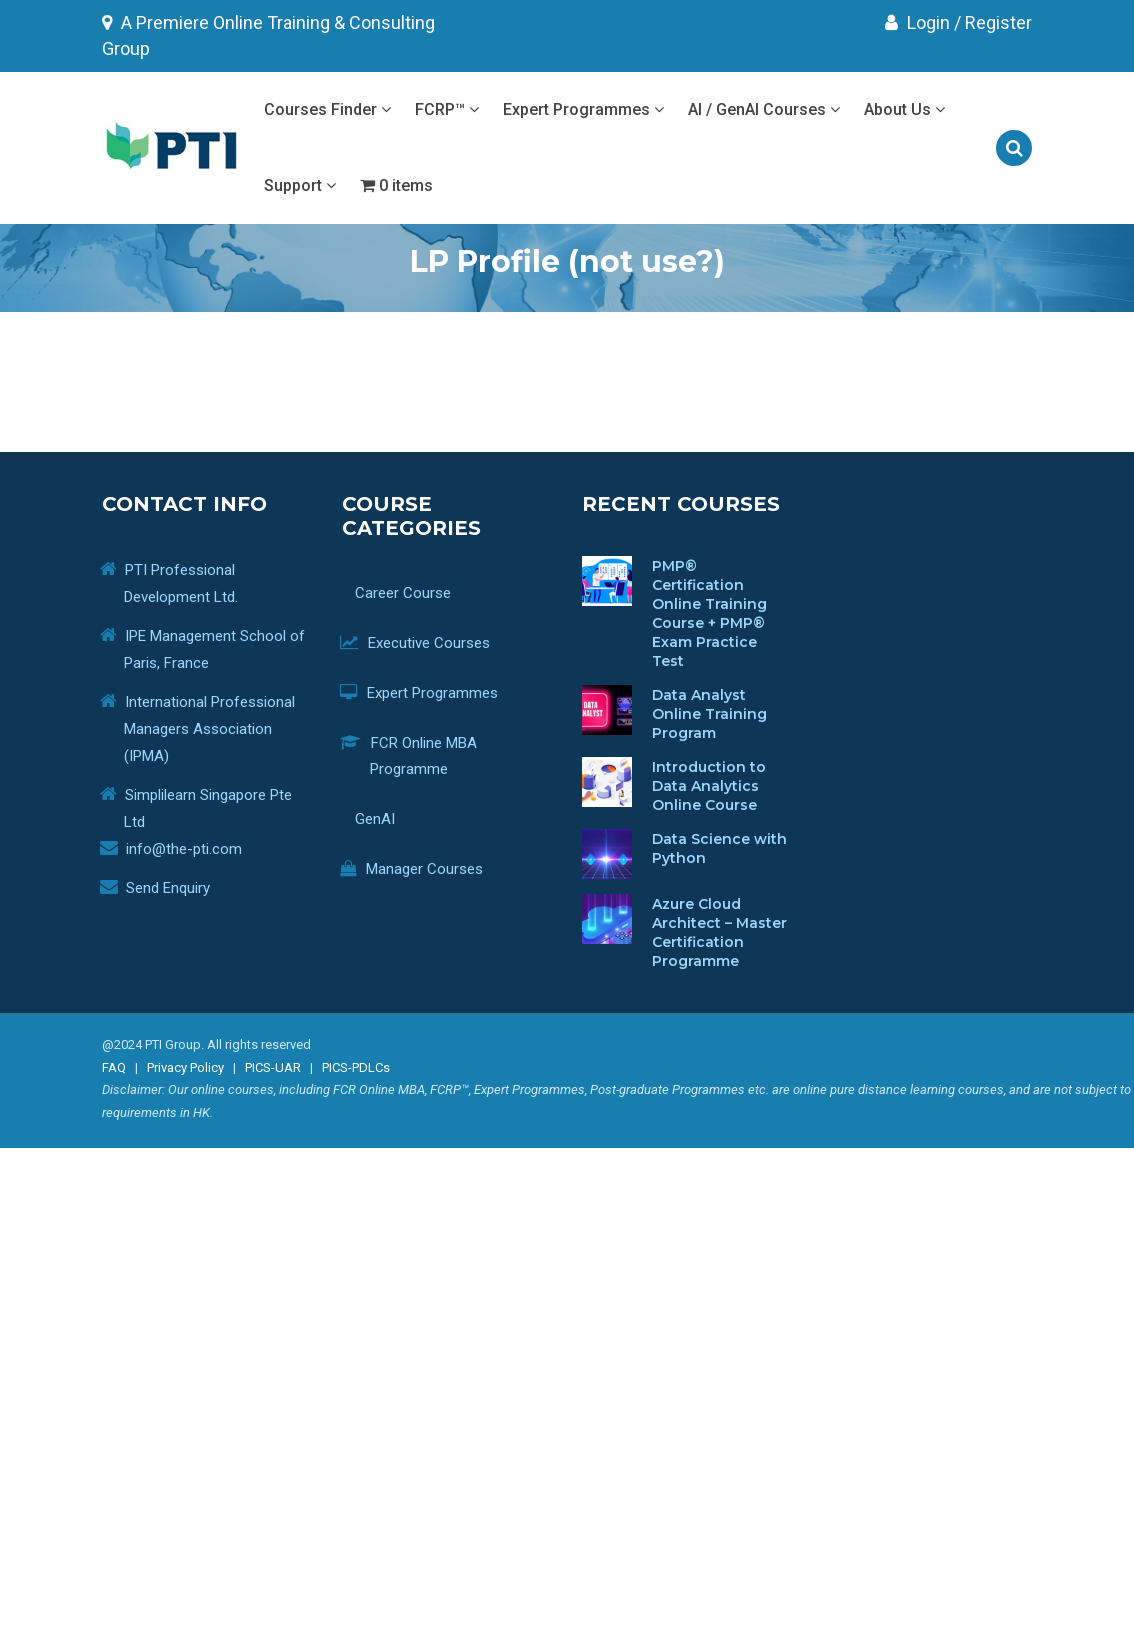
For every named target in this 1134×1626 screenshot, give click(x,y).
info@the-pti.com (184, 849)
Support (300, 185)
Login (917, 22)
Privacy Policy (185, 1067)
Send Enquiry (168, 888)
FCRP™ (447, 109)
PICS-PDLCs (356, 1067)
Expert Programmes (583, 109)
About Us (904, 109)
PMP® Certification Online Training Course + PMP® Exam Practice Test (709, 613)
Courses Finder (327, 109)
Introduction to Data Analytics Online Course (709, 786)
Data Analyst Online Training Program (709, 714)
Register (998, 22)
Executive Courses (430, 643)
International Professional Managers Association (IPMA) (209, 729)
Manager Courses (426, 869)
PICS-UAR (273, 1067)
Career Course (410, 593)
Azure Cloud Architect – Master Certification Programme (719, 932)
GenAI (382, 819)
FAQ (114, 1067)
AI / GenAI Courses (764, 109)
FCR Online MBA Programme (423, 756)
